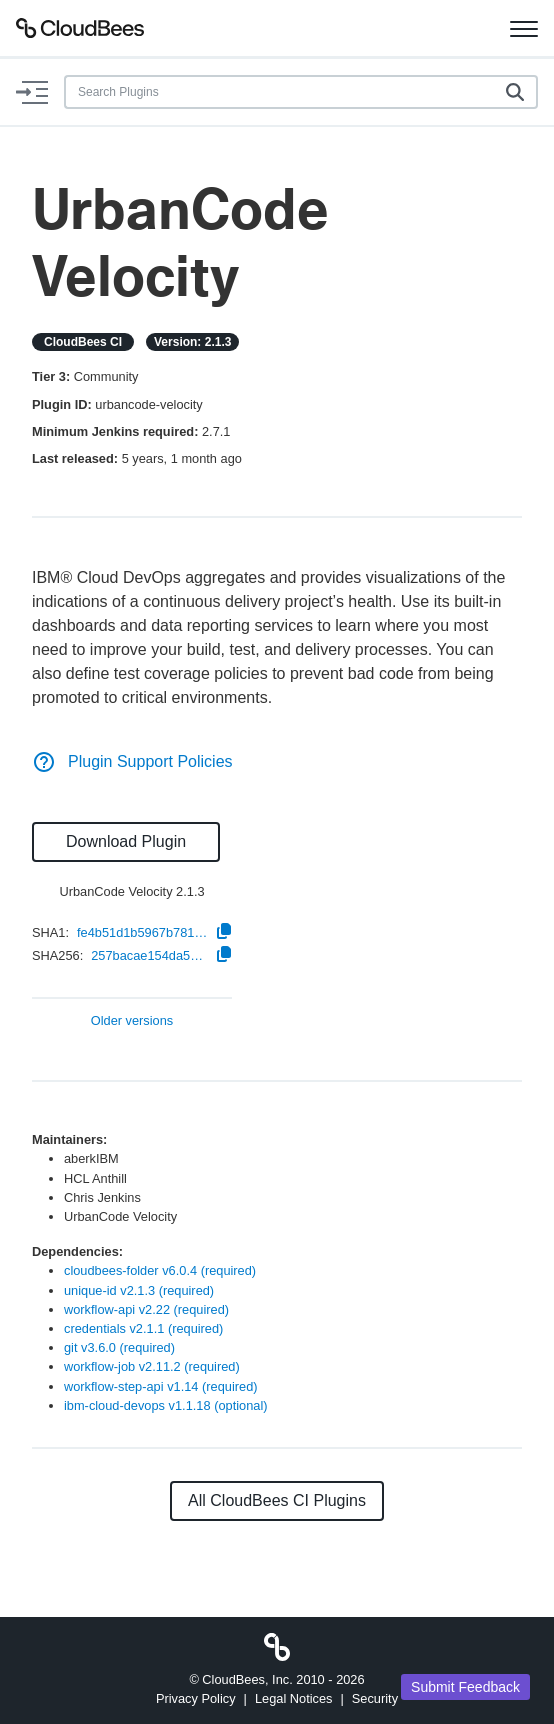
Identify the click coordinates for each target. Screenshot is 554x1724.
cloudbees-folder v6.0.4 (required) (160, 1270)
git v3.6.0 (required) (119, 1347)
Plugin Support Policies (132, 761)
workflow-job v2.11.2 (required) (152, 1366)
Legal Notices (294, 1698)
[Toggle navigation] (524, 28)
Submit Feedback (465, 1687)
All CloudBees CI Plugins (277, 1500)
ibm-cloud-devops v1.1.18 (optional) (166, 1405)
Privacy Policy (196, 1698)
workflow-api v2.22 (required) (146, 1309)
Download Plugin (126, 841)
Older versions (132, 1021)
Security (375, 1698)
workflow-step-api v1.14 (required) (161, 1386)
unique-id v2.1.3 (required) (139, 1290)
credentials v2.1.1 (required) (143, 1328)
